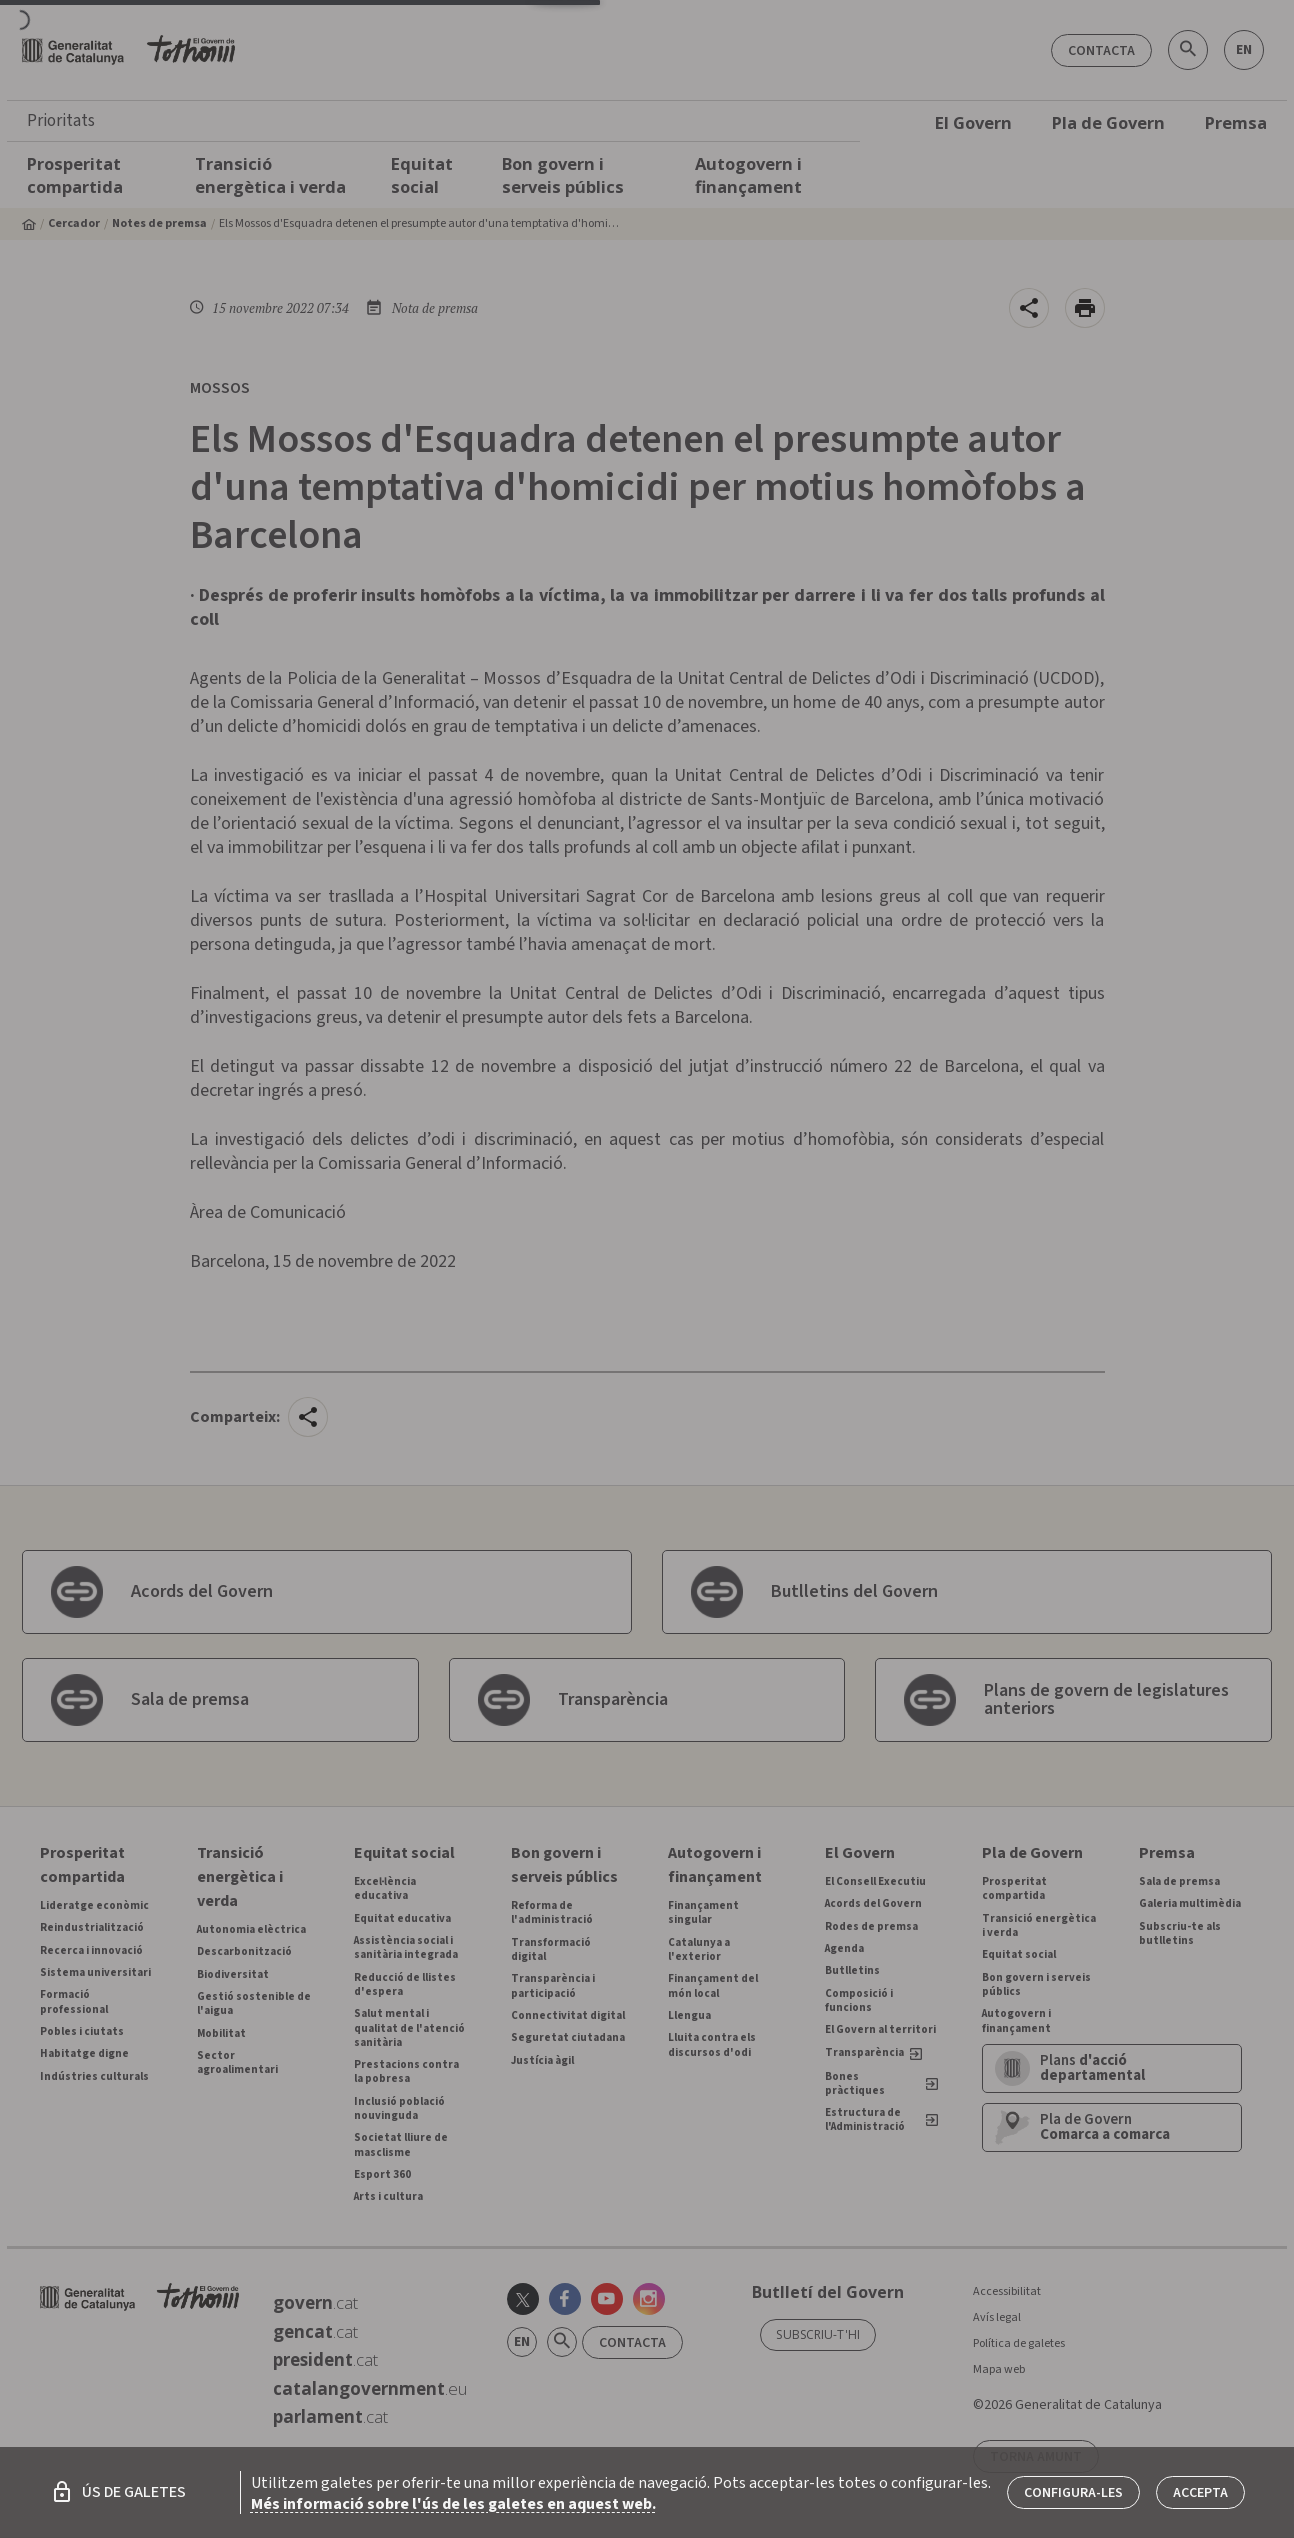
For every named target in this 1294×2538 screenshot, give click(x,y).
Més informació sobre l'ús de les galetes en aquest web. (453, 2504)
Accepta (1200, 2493)
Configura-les (1073, 2493)
